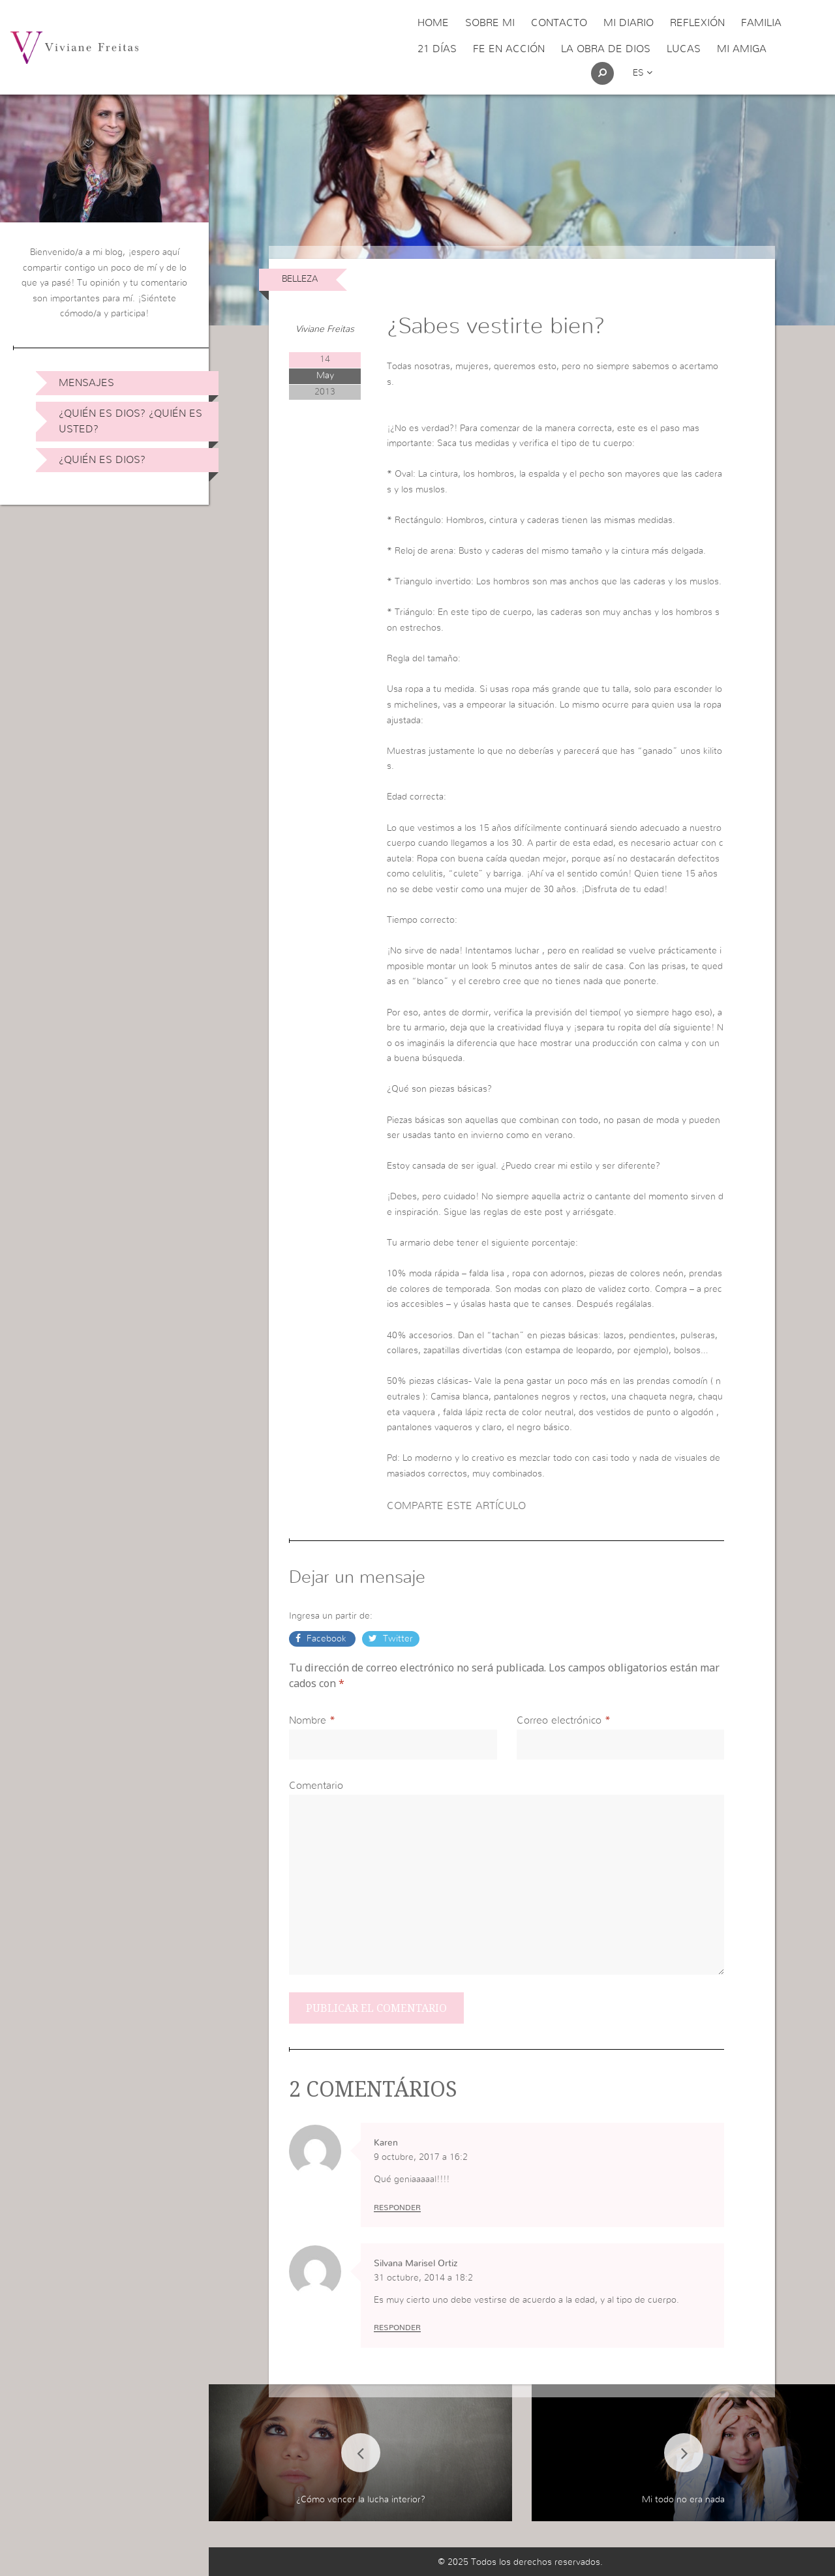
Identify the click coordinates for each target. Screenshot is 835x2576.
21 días (437, 49)
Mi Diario (628, 23)
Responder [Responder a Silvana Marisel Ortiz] (397, 2327)
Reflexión (697, 23)
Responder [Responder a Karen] (397, 2207)
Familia (761, 23)
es (642, 73)
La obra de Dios (605, 49)
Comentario (316, 1785)
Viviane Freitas (325, 329)
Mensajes (86, 383)
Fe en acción (509, 49)
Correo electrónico (559, 1720)
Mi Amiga (742, 49)
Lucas (684, 49)
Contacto (559, 23)
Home (433, 23)
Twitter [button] (396, 1638)
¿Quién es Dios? (102, 460)
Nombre (307, 1720)
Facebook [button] (326, 1638)
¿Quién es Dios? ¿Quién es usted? (130, 421)
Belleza (300, 279)
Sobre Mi (490, 23)
